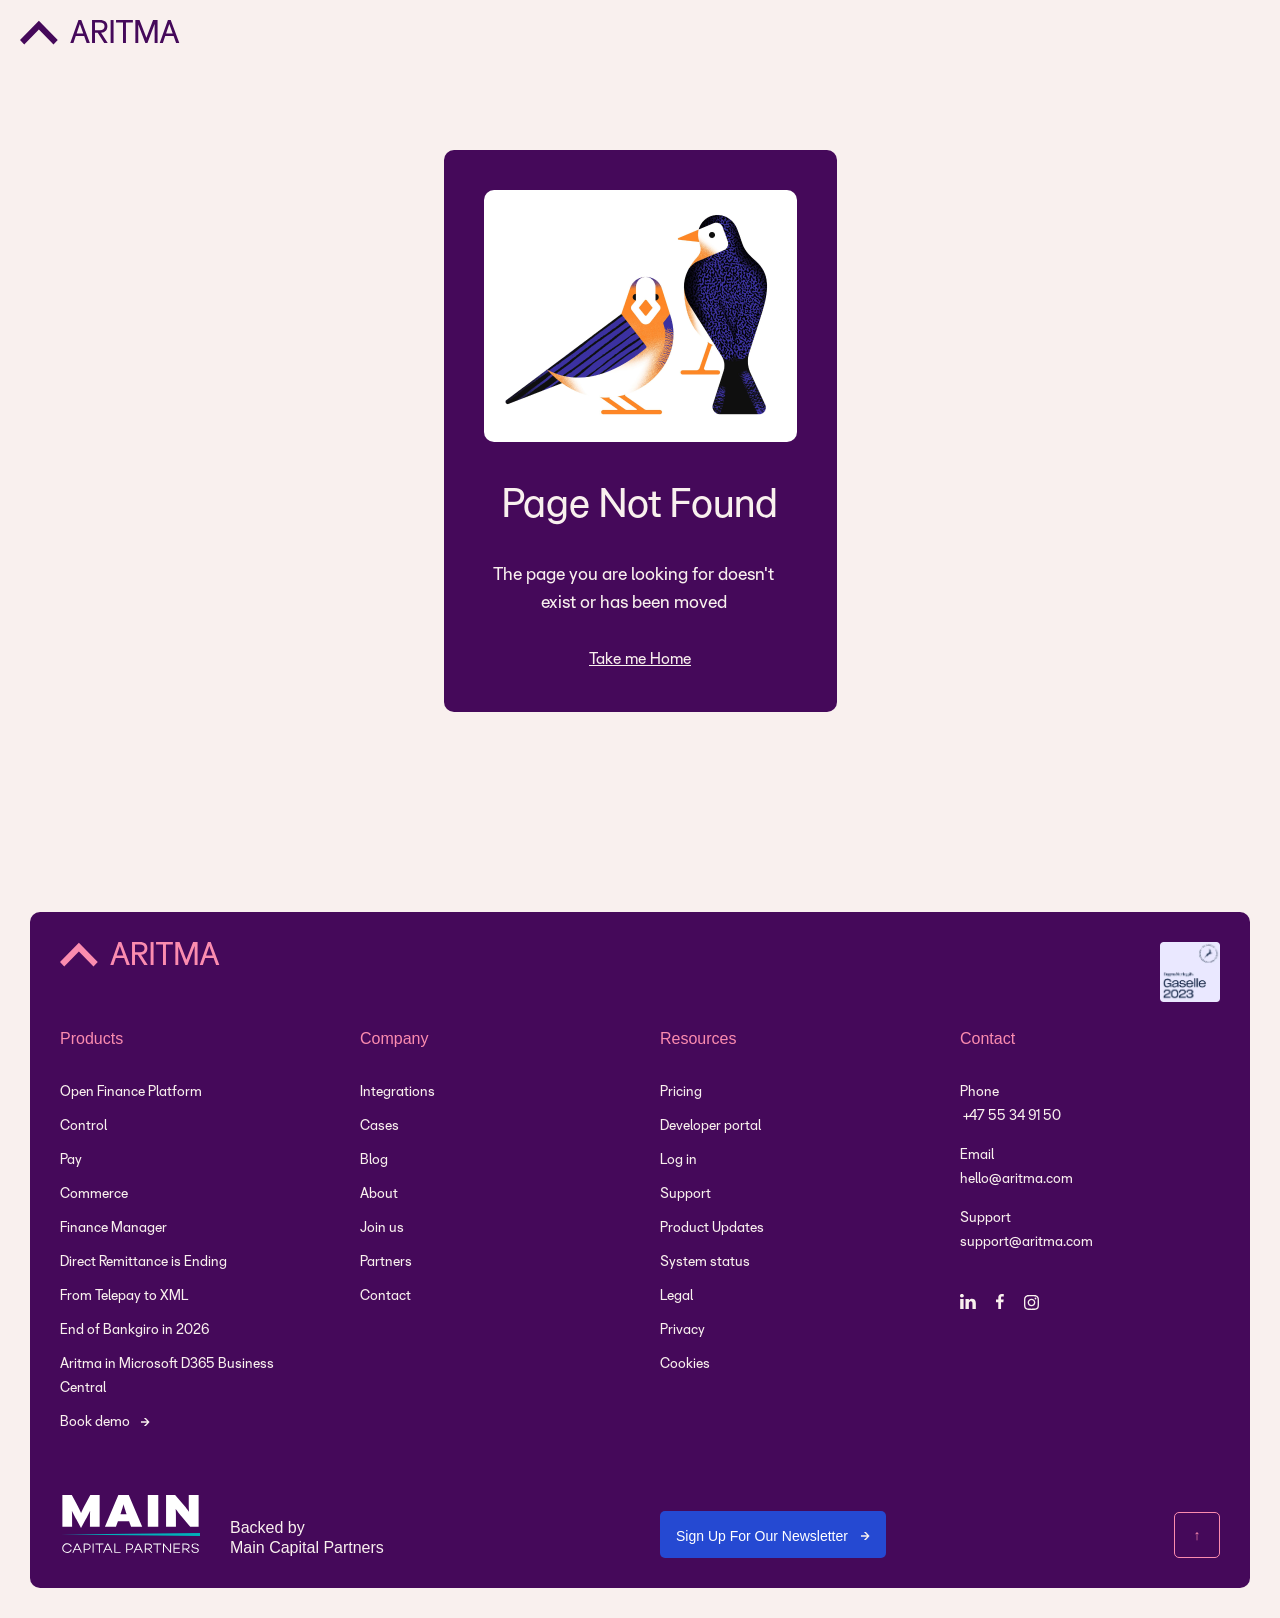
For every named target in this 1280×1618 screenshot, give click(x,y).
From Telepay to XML (124, 1296)
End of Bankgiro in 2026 (134, 1330)
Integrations (397, 1092)
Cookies (685, 1364)
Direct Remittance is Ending (143, 1262)
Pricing (681, 1092)
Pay (71, 1160)
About (379, 1194)
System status (705, 1262)
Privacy (682, 1330)
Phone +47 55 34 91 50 (1010, 1104)
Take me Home (640, 659)
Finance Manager (113, 1228)
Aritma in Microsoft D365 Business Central (167, 1376)
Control (83, 1126)
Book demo (95, 1422)
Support (685, 1194)
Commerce (94, 1194)
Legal (676, 1296)
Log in (678, 1160)
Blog (374, 1160)
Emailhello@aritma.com (1016, 1167)
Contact (385, 1296)
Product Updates (712, 1228)
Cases (379, 1126)
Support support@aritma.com (1026, 1230)
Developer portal (710, 1126)
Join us (382, 1228)
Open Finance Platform (131, 1092)
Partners (386, 1262)
